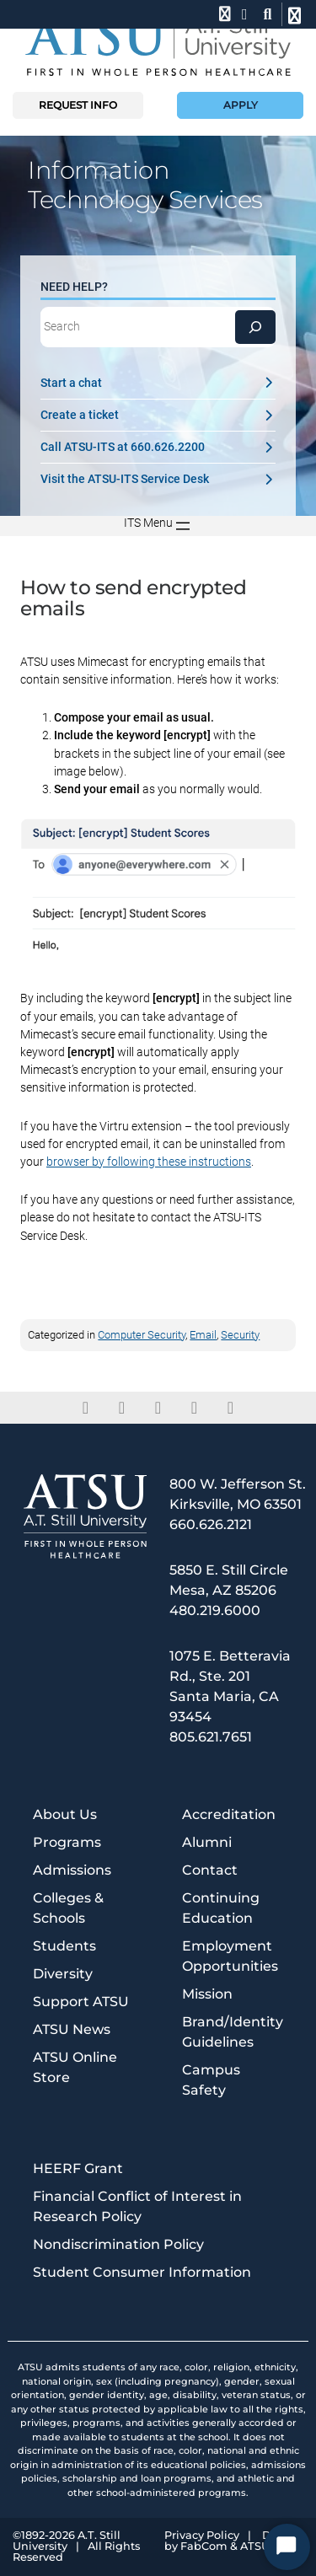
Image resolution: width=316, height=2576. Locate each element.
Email (203, 1334)
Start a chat (158, 382)
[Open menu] (158, 526)
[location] (244, 14)
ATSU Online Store (75, 2067)
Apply (240, 105)
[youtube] (230, 1407)
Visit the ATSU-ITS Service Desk (158, 479)
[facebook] (85, 1407)
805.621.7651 (210, 1737)
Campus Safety (211, 2080)
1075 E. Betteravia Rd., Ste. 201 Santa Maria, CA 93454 (230, 1686)
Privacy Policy (201, 2535)
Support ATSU (81, 2002)
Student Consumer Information (142, 2272)
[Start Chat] (287, 2547)
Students (64, 1946)
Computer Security (141, 1334)
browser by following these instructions (148, 1161)
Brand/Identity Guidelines (232, 2032)
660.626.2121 (210, 1524)
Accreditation (229, 1814)
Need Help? (74, 286)
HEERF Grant (78, 2168)
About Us (65, 1814)
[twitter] (122, 1407)
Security (240, 1334)
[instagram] (194, 1407)
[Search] (255, 327)
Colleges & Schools (68, 1908)
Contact (210, 1870)
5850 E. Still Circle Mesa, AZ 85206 (228, 1580)
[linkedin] (158, 1407)
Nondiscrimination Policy (118, 2244)
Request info (78, 105)
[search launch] (267, 14)
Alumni (207, 1842)
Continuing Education (221, 1908)
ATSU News (71, 2029)
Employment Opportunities (230, 1956)
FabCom (204, 2546)
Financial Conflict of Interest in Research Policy (137, 2206)
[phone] (223, 14)
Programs (67, 1842)
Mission (207, 1994)
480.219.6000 (214, 1610)
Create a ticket (158, 414)
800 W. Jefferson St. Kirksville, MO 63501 (237, 1494)
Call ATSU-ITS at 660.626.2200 (158, 446)
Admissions (72, 1870)
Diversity (63, 1974)
